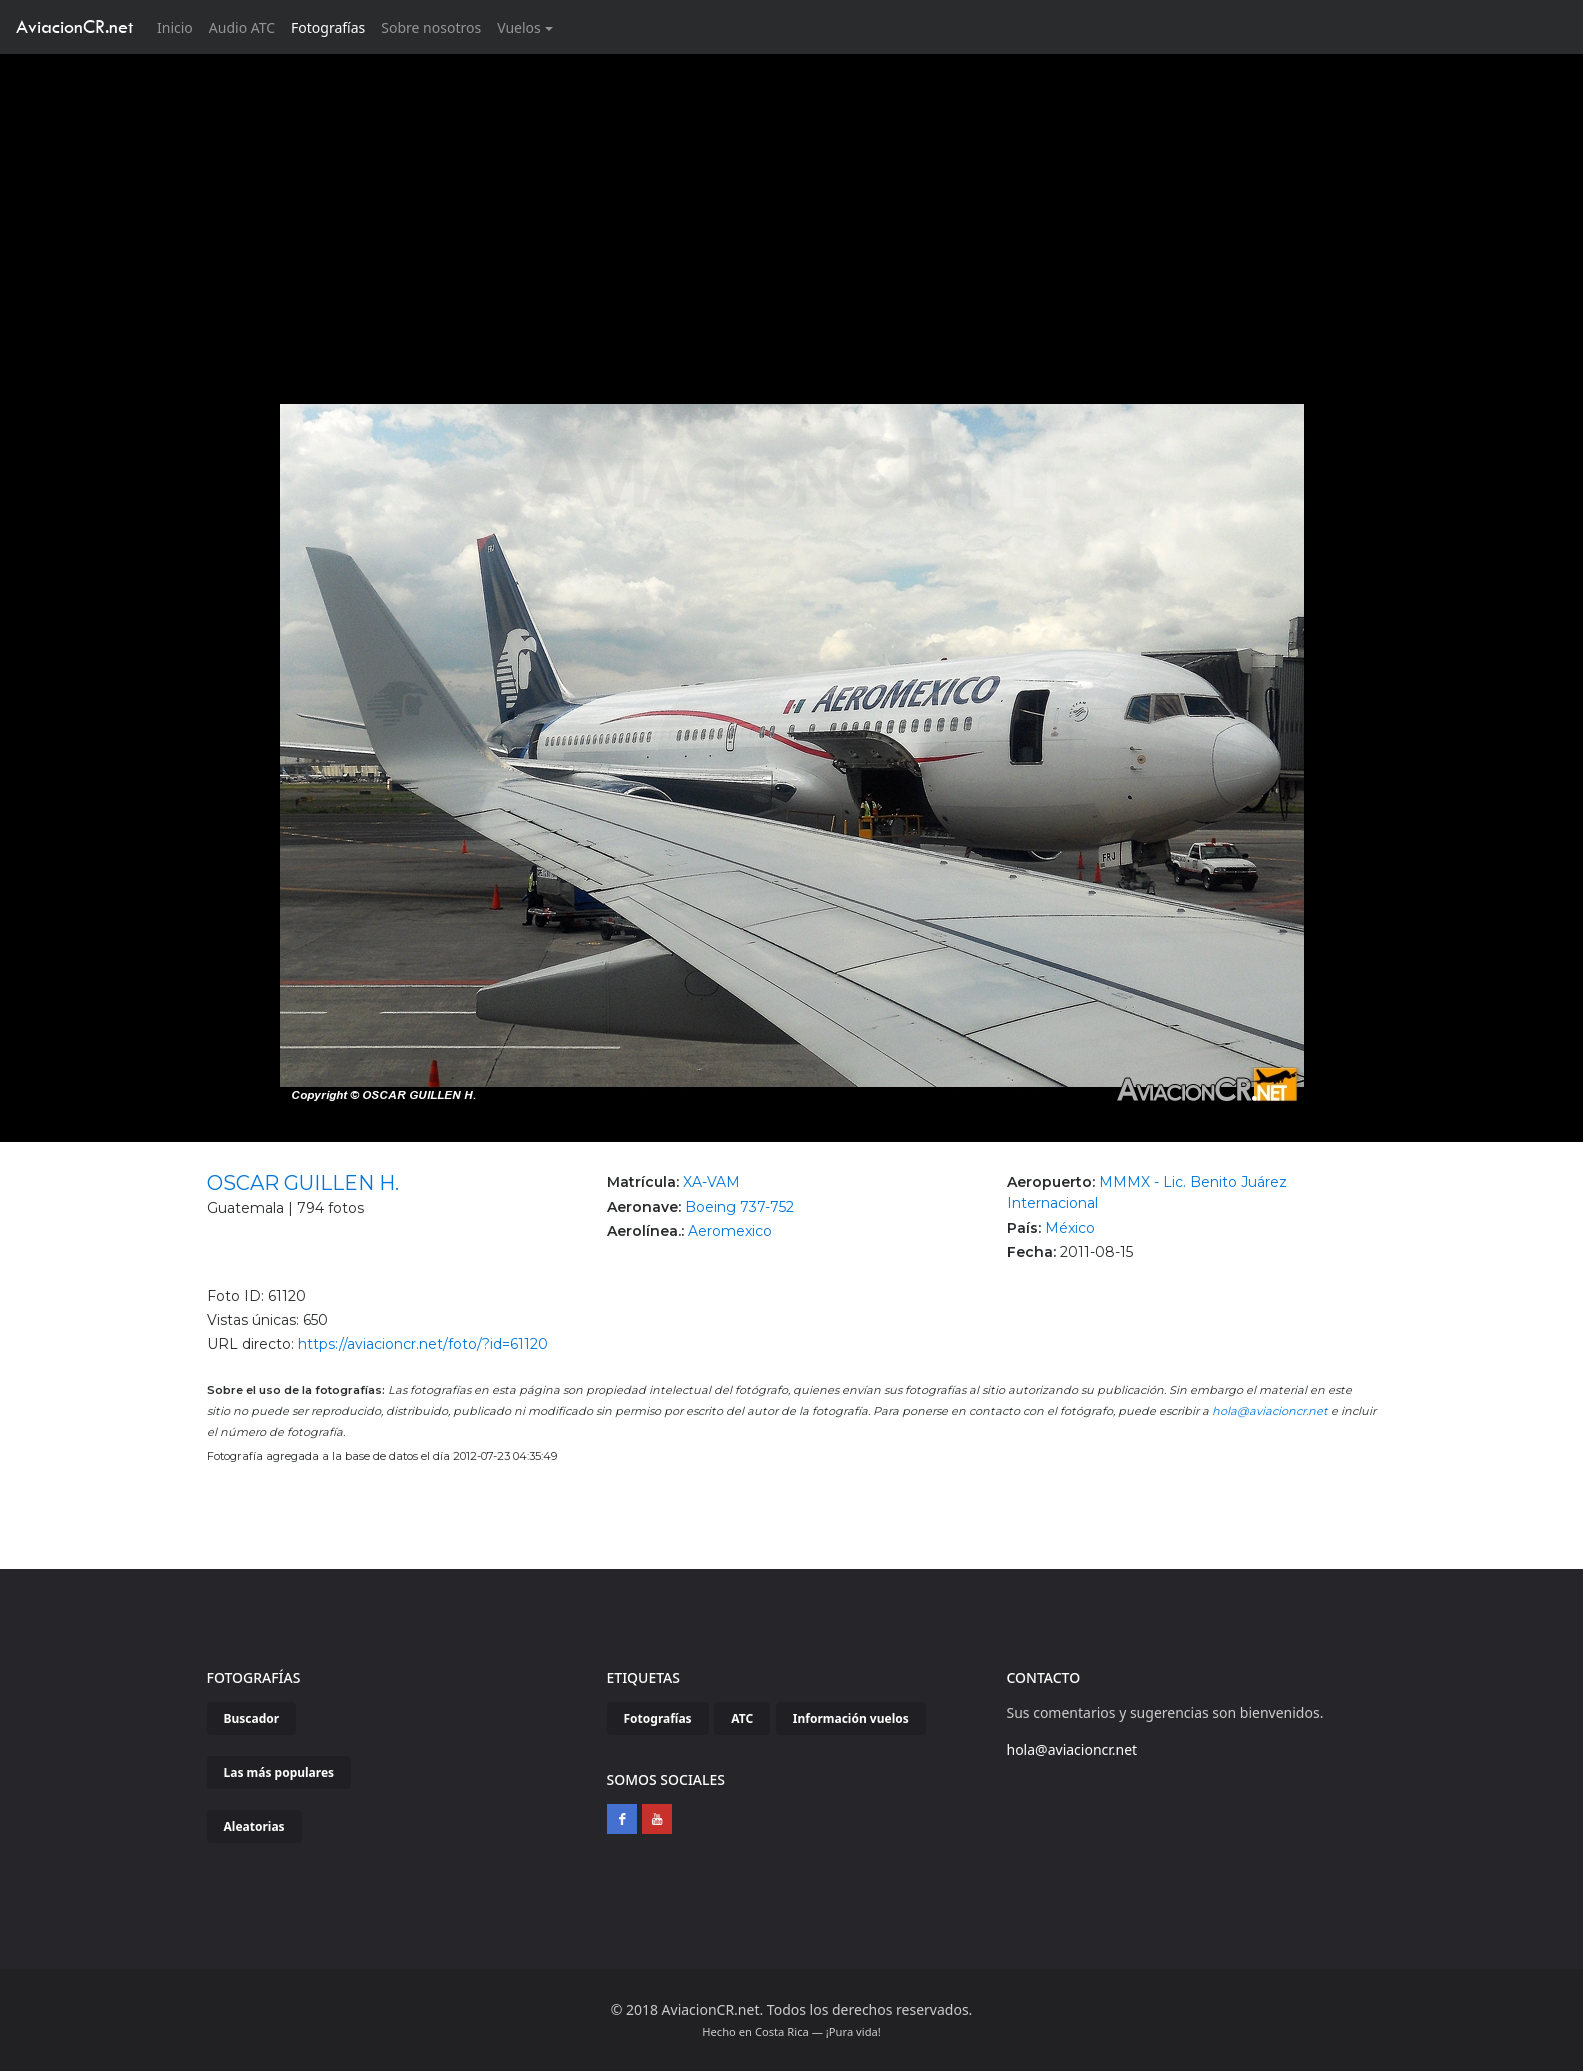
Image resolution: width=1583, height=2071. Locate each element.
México (1070, 1228)
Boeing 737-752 (739, 1207)
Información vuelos (851, 1718)
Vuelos (519, 27)
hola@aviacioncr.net (1270, 1411)
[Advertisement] (792, 204)
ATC (742, 1718)
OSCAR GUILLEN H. (303, 1183)
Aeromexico (730, 1231)
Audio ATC (242, 27)
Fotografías (328, 27)
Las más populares (279, 1772)
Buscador (252, 1718)
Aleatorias (254, 1826)
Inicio (179, 26)
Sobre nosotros (431, 27)
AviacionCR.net (74, 26)
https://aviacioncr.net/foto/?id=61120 (423, 1344)
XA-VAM (711, 1182)
